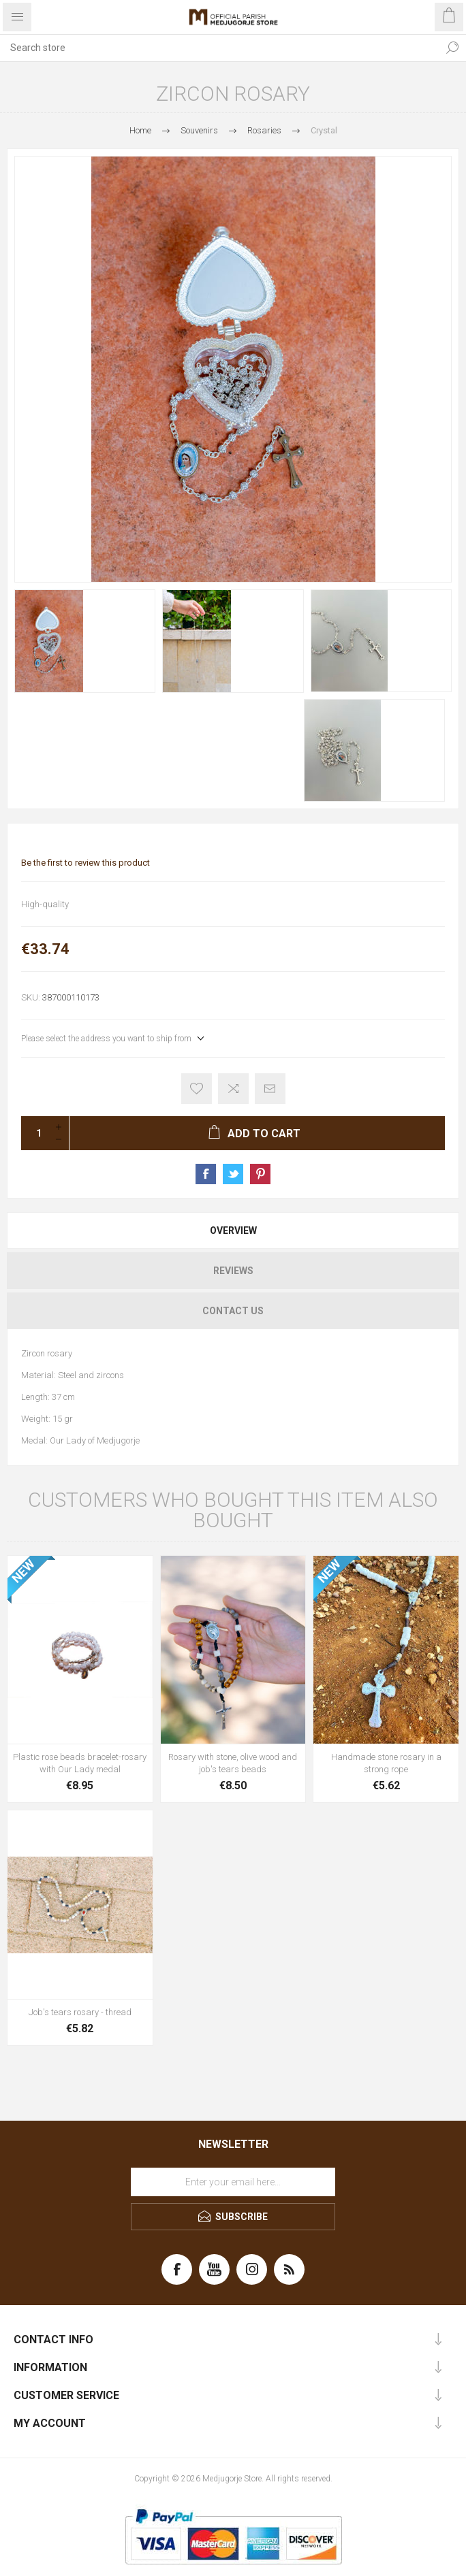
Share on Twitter (233, 1174)
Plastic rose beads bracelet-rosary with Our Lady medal (79, 1763)
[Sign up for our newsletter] (233, 2182)
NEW (23, 1571)
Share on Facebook (206, 1174)
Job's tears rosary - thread (80, 2012)
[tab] (233, 1230)
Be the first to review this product (85, 863)
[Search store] (219, 47)
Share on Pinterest (260, 1174)
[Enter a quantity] (34, 1133)
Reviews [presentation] (233, 1270)
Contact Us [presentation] (233, 1310)
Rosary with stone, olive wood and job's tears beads (232, 1763)
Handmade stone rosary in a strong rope (386, 1763)
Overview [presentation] (233, 1230)
